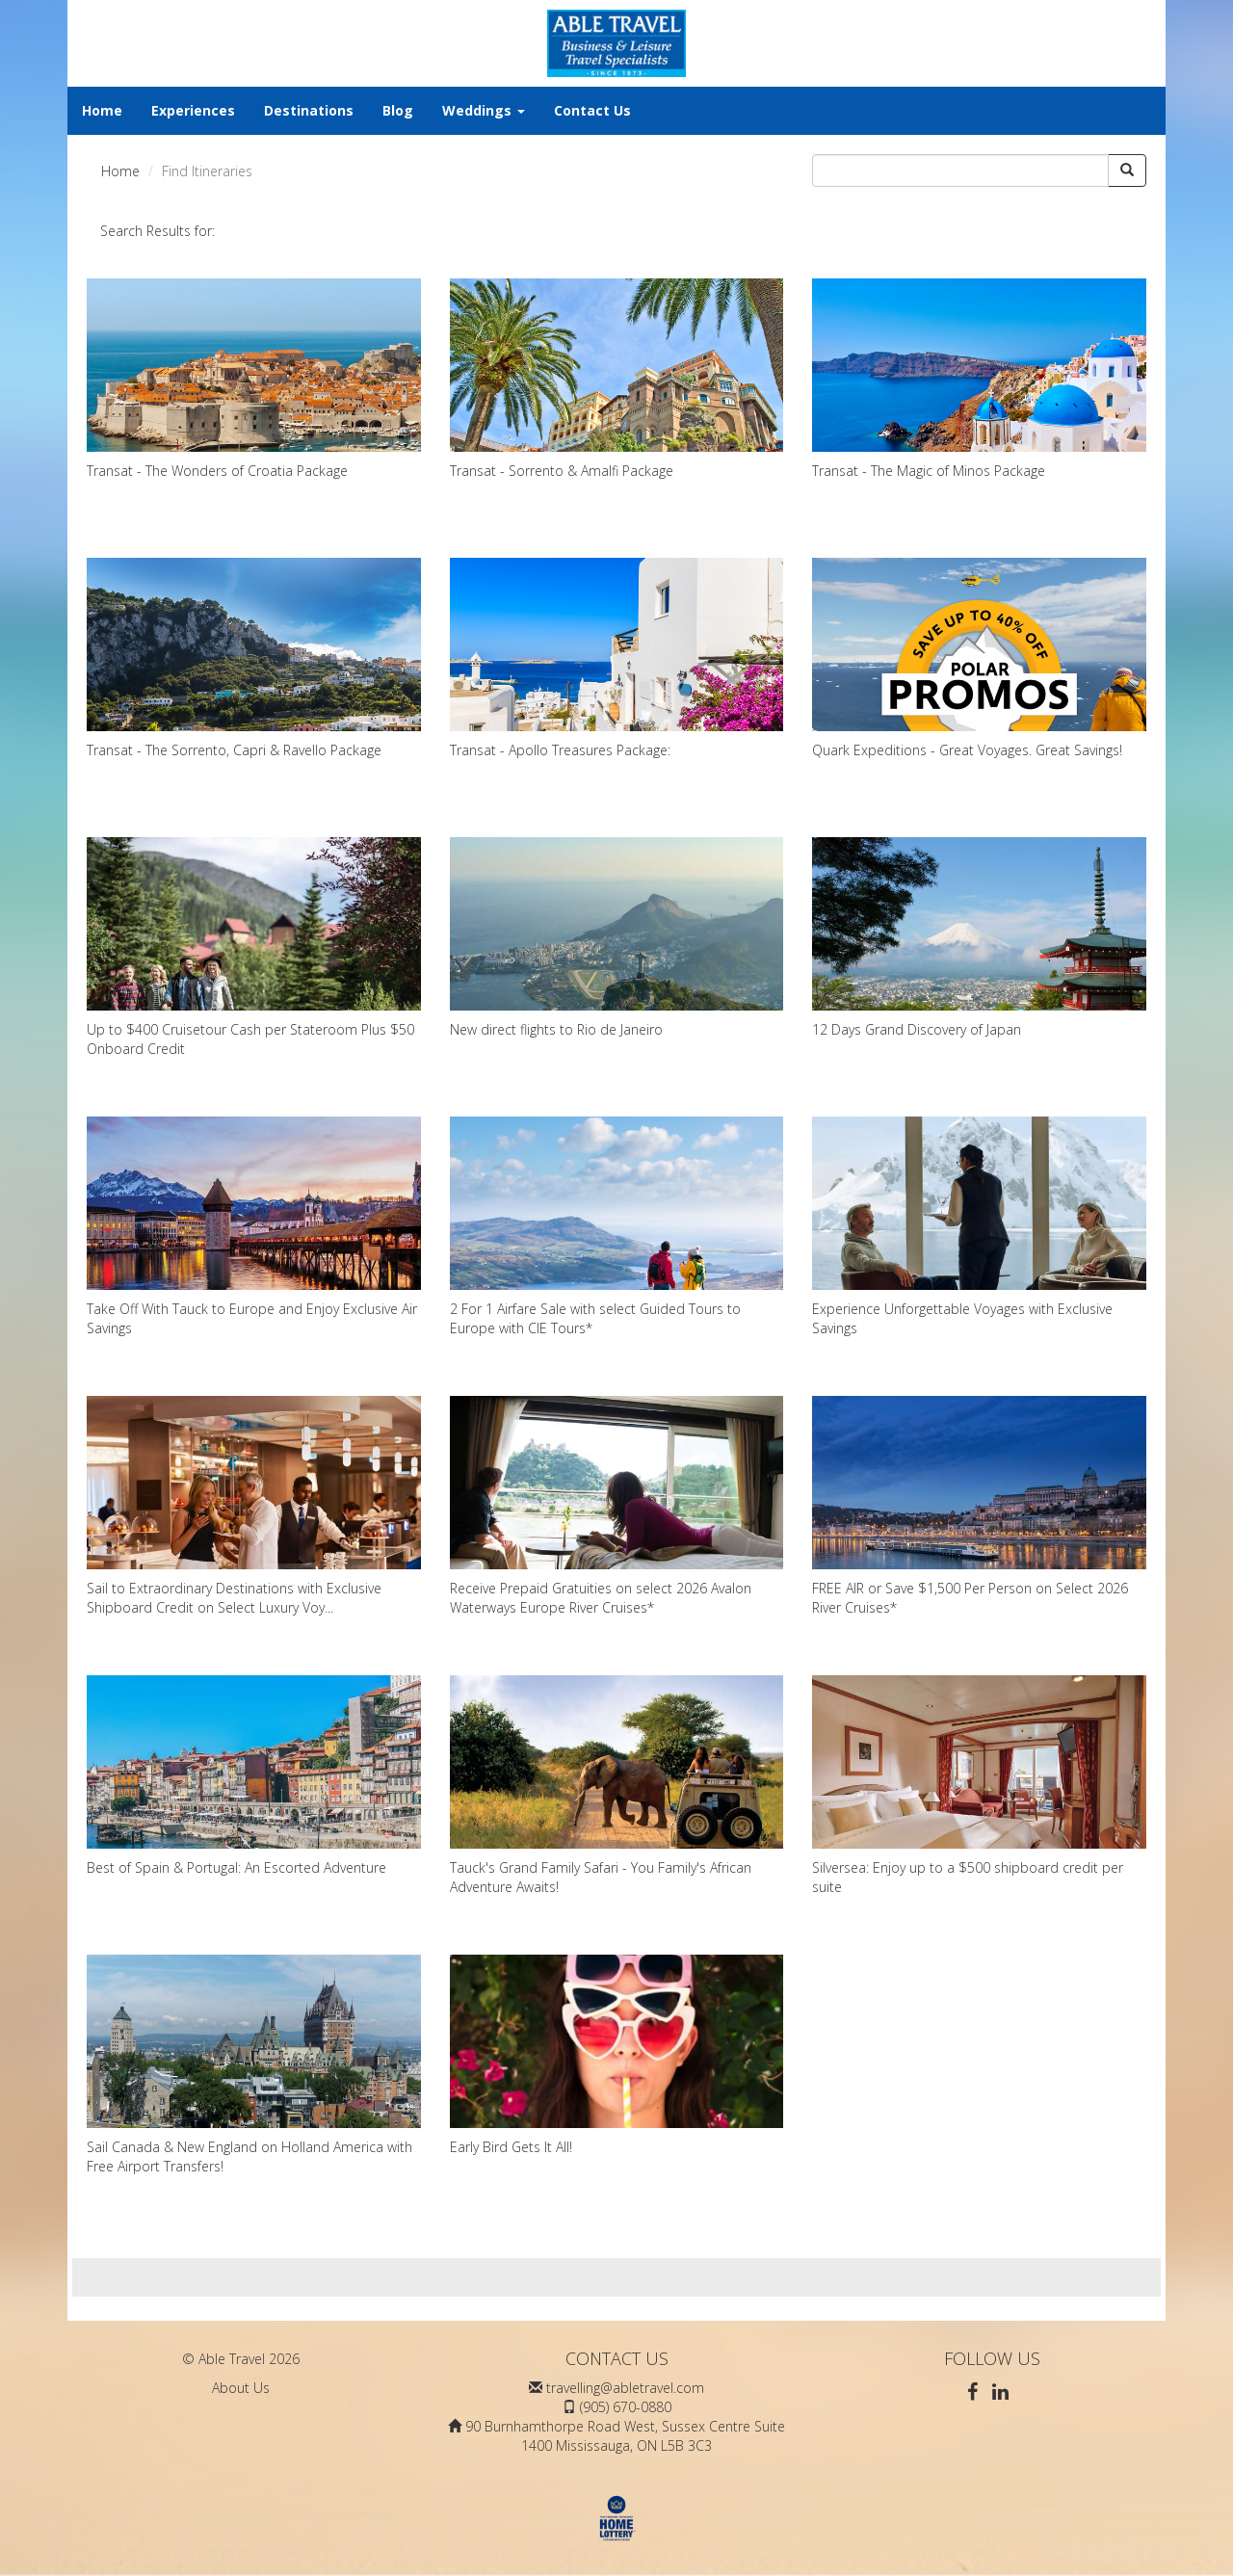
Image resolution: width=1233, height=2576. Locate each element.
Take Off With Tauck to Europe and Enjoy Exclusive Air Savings (254, 1227)
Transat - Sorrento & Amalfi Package (617, 379)
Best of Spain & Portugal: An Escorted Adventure (254, 1776)
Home (102, 110)
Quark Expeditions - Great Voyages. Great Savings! (979, 658)
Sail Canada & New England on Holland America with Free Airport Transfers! (254, 2065)
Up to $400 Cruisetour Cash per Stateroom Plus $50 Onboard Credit (254, 947)
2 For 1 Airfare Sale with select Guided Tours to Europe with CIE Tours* (617, 1227)
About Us (241, 2388)
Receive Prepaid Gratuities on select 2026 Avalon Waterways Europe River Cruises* (617, 1506)
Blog (397, 110)
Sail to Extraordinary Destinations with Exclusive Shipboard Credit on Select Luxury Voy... (254, 1506)
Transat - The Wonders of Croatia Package (254, 379)
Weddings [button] (483, 110)
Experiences (193, 110)
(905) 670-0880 (625, 2407)
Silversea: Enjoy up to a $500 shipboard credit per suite (979, 1785)
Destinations (309, 110)
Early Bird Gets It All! (617, 2055)
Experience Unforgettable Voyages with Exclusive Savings (979, 1227)
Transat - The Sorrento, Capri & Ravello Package (254, 658)
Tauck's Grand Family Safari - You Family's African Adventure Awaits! (617, 1785)
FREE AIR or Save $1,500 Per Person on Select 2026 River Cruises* (979, 1506)
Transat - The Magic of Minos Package (979, 379)
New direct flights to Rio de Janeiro (617, 937)
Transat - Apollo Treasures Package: (617, 658)
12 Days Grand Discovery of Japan (979, 937)
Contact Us (592, 110)
